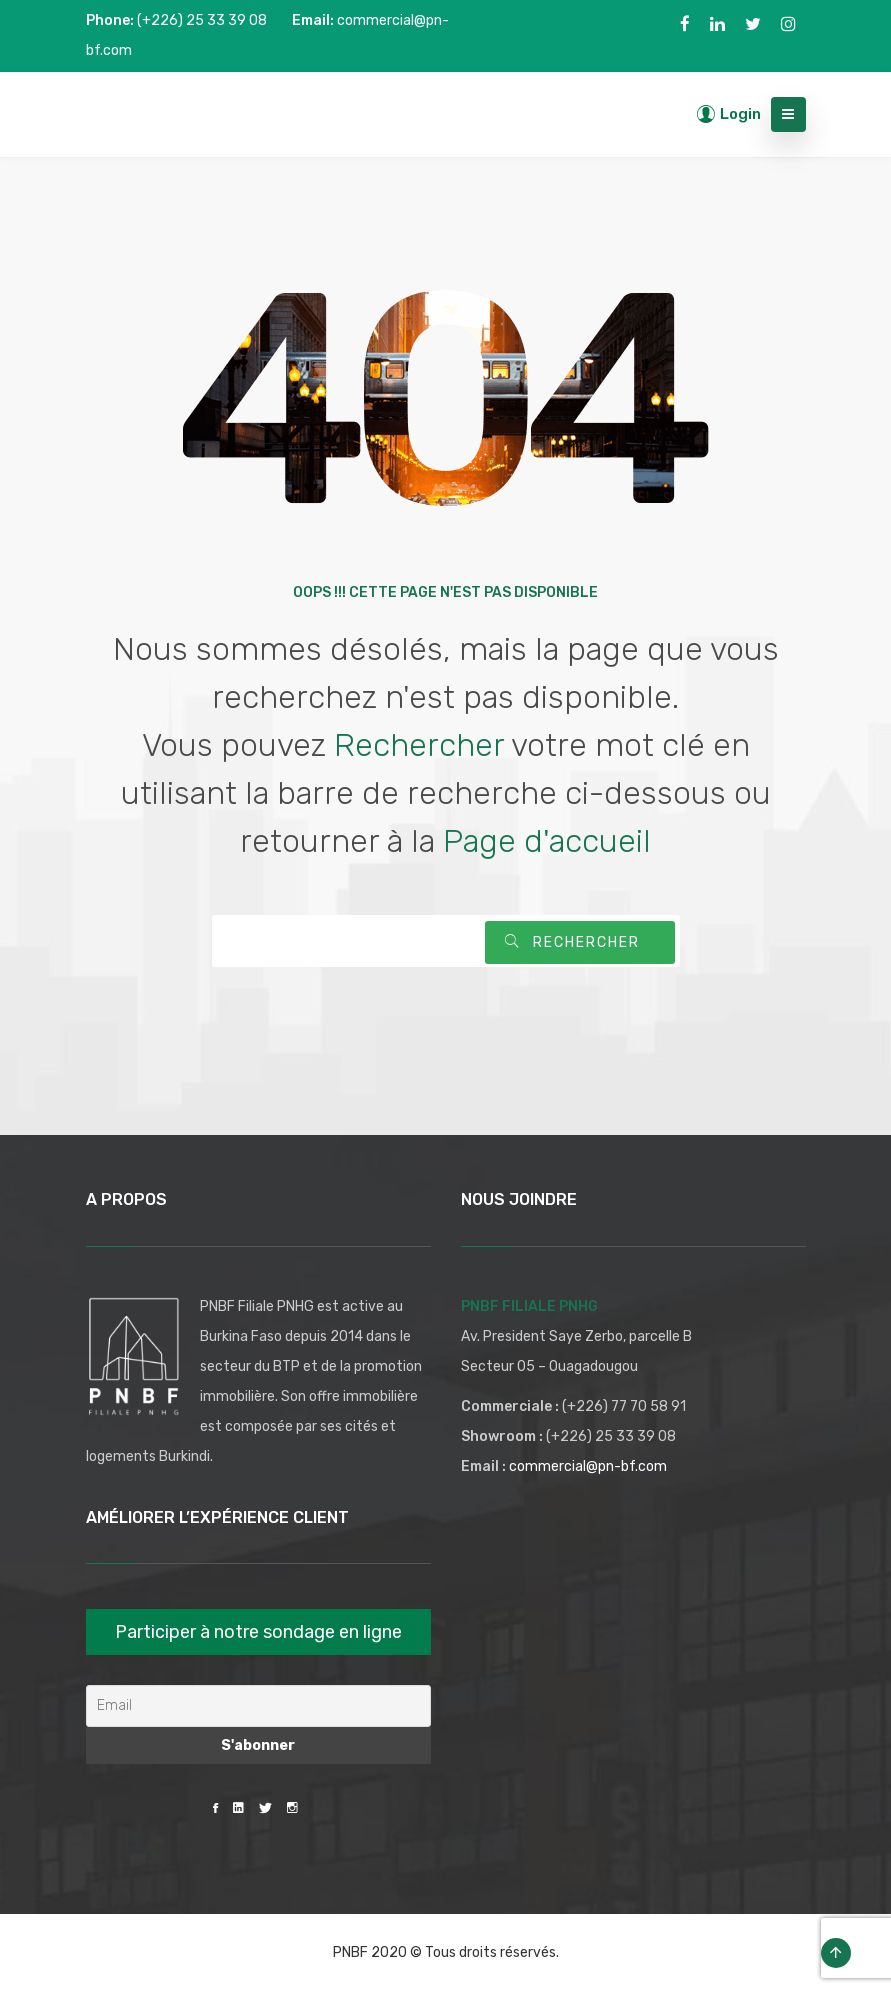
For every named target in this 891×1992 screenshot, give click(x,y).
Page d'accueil (547, 841)
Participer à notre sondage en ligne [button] (258, 1632)
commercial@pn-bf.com (588, 1466)
